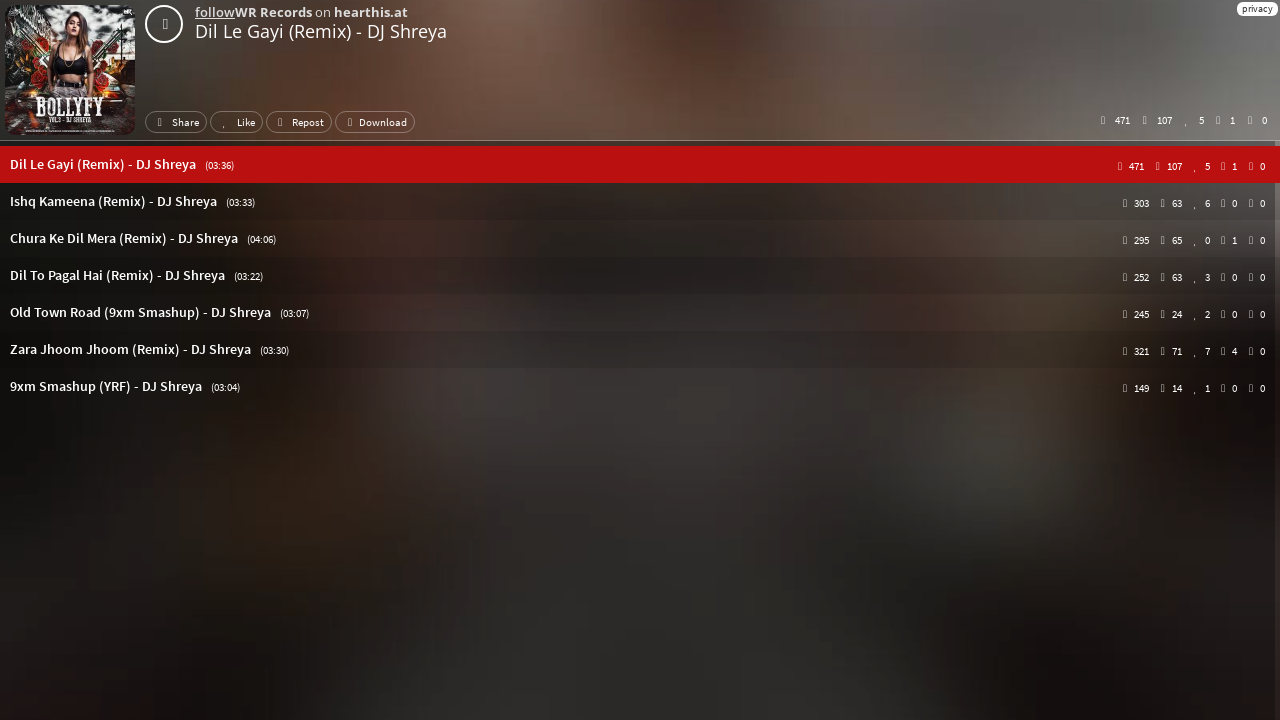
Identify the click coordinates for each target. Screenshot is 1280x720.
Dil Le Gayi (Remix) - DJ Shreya (321, 31)
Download (375, 122)
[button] (640, 164)
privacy (1257, 8)
